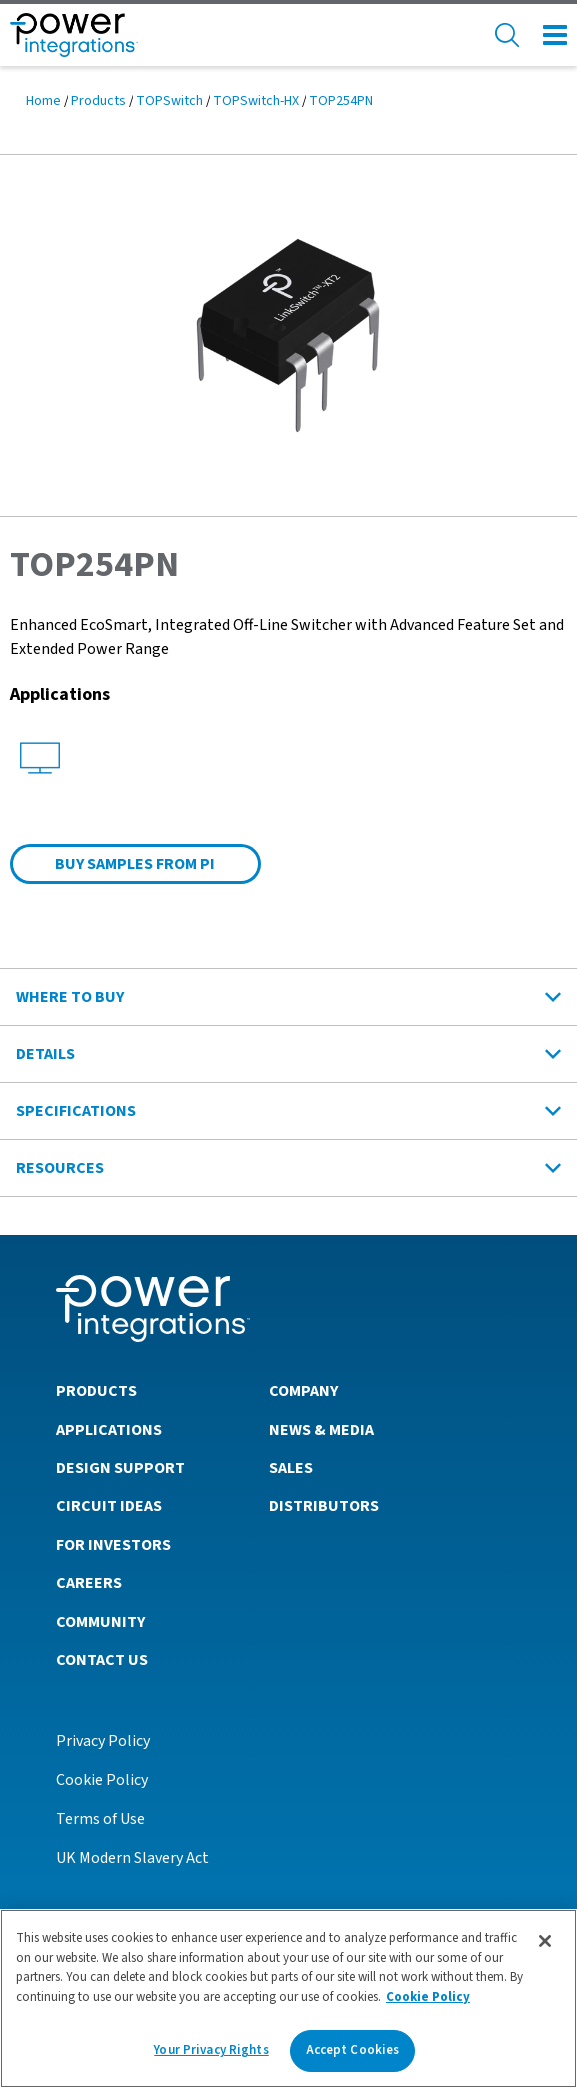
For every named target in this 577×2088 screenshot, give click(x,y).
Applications (109, 1430)
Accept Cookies (353, 2050)
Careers (89, 1583)
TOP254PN (341, 101)
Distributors (324, 1506)
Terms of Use (100, 1819)
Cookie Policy (102, 1780)
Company (303, 1391)
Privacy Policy (103, 1741)
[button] (288, 334)
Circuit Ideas (109, 1506)
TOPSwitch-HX (256, 101)
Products (98, 101)
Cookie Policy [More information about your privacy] (428, 1997)
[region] (288, 1998)
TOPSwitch (169, 101)
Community (100, 1622)
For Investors (113, 1545)
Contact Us (102, 1660)
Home (43, 101)
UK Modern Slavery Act (132, 1858)
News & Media (321, 1430)
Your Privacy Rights (211, 2050)
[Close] (545, 1941)
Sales (291, 1468)
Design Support (120, 1468)
